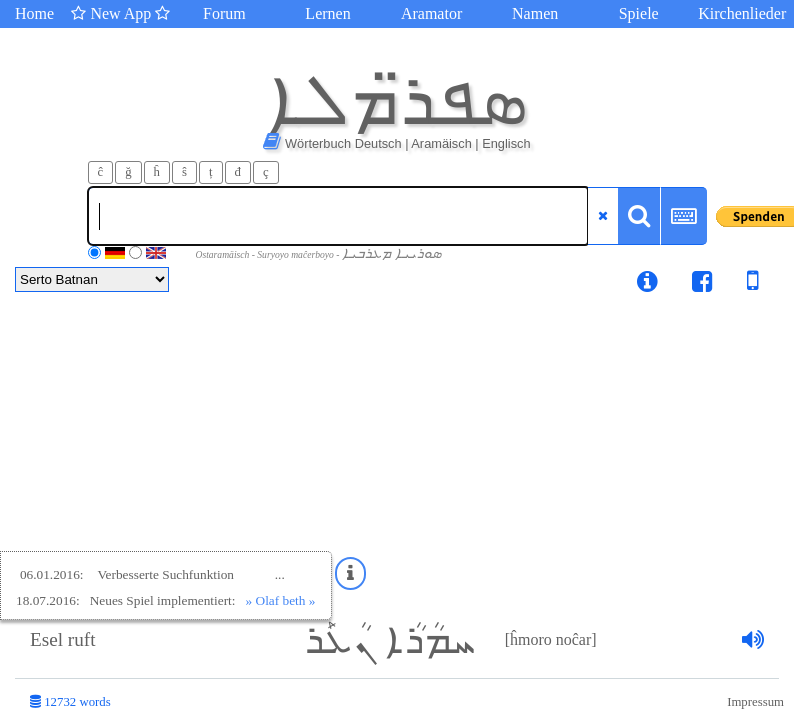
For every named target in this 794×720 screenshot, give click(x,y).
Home (34, 13)
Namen (535, 13)
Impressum (755, 702)
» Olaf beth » (281, 600)
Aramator (431, 13)
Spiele (639, 13)
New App (120, 13)
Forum (224, 13)
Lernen (327, 13)
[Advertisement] (397, 452)
